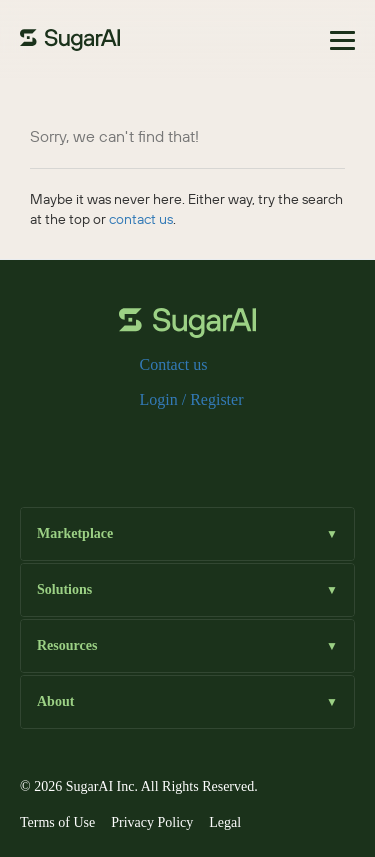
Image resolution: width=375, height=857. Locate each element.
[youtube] (252, 443)
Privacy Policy (152, 822)
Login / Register (192, 399)
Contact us (174, 364)
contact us (141, 219)
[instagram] (188, 443)
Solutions (187, 590)
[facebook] (124, 443)
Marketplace (187, 534)
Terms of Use (57, 822)
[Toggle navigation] (342, 40)
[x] (156, 443)
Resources (187, 646)
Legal (225, 822)
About (187, 702)
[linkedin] (220, 443)
